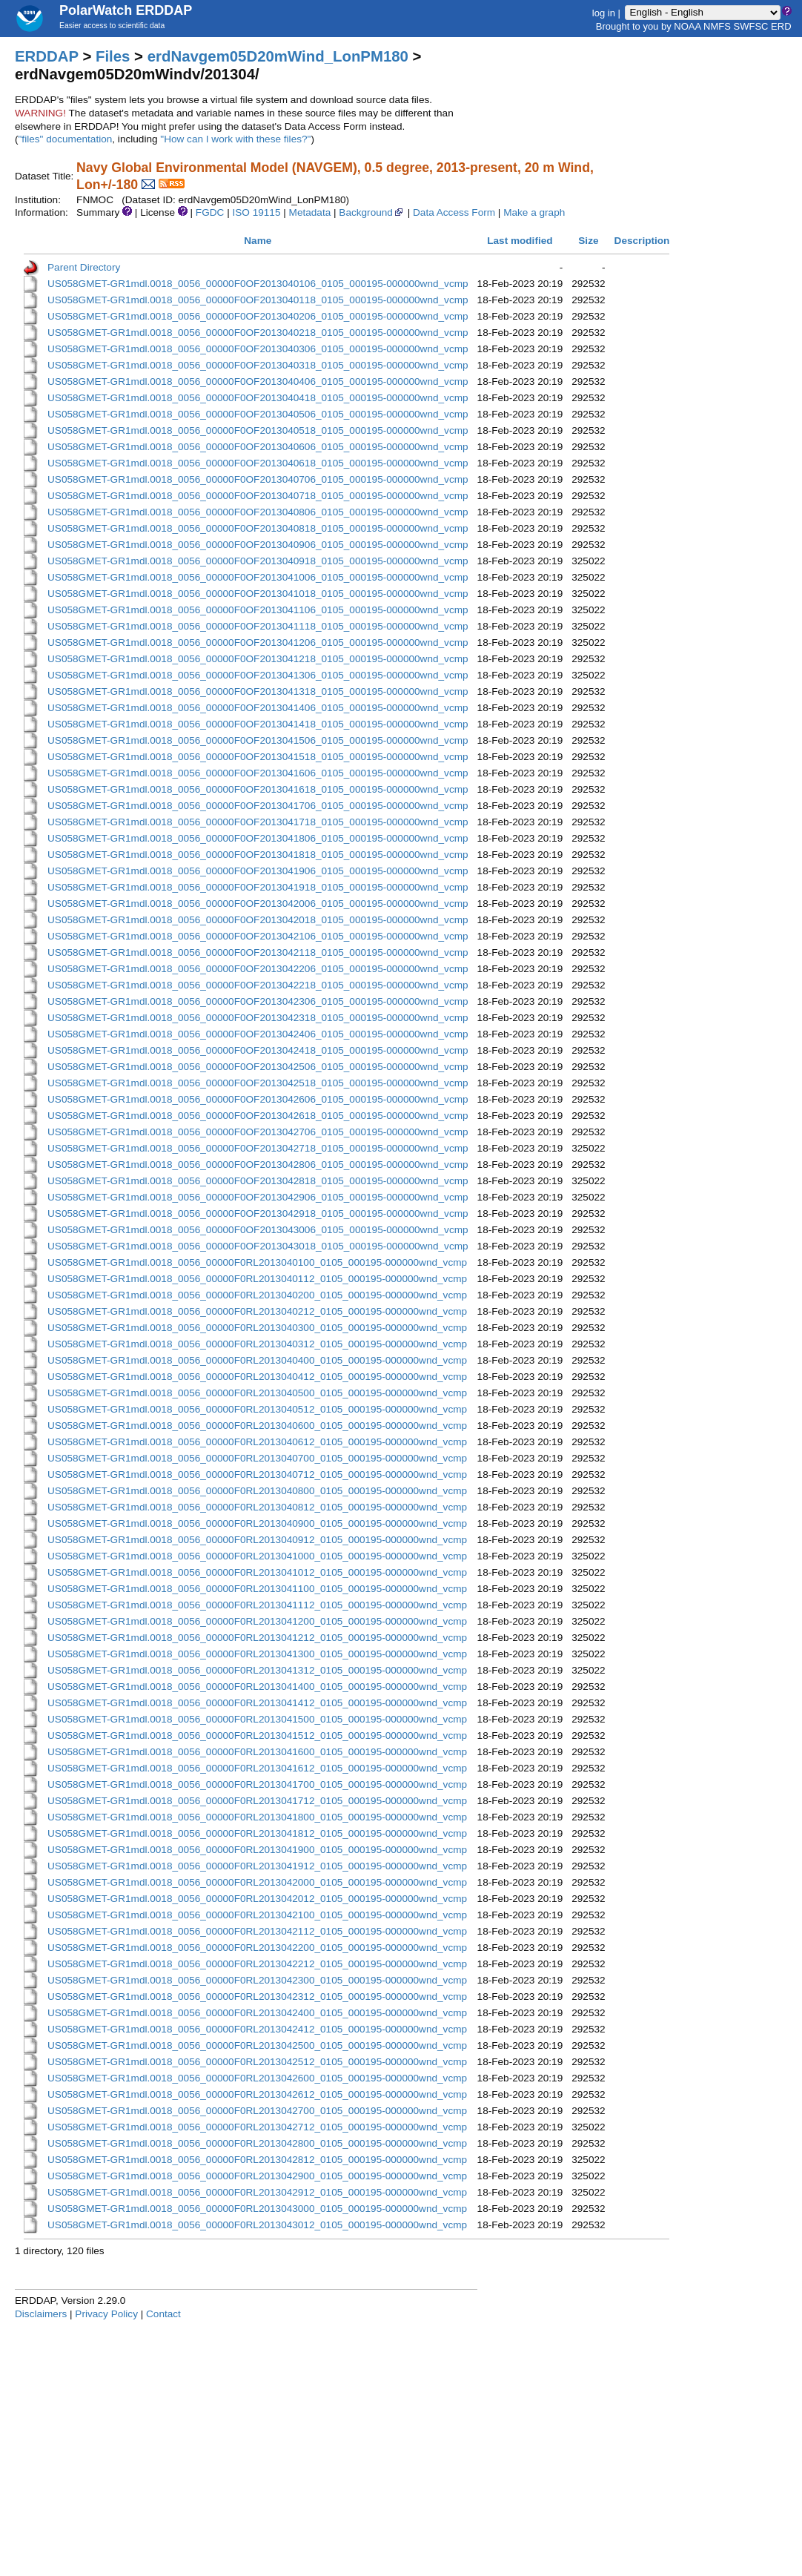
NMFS (717, 26)
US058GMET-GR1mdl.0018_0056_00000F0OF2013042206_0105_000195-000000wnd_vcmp (257, 968)
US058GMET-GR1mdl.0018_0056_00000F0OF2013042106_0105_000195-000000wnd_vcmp (257, 936)
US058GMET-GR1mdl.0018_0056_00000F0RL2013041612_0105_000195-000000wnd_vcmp (257, 1768)
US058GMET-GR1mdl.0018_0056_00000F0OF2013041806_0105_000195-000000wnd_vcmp (257, 838)
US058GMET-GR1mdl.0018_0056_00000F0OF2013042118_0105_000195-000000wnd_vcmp (257, 952)
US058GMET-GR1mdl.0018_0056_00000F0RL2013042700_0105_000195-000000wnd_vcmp (257, 2110)
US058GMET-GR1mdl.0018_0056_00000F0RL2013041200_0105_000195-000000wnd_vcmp (257, 1621)
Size (588, 240)
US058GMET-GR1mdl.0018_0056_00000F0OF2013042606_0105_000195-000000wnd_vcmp (257, 1099)
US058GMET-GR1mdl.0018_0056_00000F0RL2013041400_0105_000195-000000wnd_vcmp (257, 1686)
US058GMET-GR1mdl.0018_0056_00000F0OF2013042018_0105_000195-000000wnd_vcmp (257, 919)
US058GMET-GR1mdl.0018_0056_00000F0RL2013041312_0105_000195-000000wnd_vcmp (257, 1670)
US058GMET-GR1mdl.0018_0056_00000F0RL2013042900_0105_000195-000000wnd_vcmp (257, 2176)
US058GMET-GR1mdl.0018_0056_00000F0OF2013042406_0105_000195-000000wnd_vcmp (257, 1034)
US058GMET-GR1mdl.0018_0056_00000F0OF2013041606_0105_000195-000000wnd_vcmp (257, 773)
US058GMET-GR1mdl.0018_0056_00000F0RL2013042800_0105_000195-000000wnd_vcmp (257, 2143)
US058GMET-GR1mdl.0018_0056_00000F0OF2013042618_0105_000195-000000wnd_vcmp (257, 1115)
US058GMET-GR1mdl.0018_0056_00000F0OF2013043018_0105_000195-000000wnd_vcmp (257, 1246)
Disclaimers (41, 2313)
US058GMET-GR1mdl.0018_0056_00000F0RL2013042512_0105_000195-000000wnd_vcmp (257, 2061)
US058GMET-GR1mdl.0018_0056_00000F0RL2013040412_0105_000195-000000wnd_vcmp (257, 1376)
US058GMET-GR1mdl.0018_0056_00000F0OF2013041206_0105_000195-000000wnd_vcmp (257, 642)
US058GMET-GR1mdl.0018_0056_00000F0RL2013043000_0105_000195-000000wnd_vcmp (257, 2208)
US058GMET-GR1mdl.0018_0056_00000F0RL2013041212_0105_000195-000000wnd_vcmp (257, 1637)
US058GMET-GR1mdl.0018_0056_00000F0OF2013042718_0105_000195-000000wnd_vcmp (257, 1148)
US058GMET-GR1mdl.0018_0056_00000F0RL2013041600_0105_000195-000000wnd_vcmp (257, 1751)
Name (257, 240)
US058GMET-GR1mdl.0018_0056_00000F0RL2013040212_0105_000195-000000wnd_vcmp (257, 1311)
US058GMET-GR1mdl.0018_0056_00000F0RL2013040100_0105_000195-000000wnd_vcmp (257, 1262)
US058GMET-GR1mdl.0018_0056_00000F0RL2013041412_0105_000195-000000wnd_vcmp (257, 1702)
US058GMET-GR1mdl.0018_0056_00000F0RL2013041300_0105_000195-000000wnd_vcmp (257, 1653)
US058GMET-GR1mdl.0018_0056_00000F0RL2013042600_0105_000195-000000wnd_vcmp (257, 2078)
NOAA (687, 26)
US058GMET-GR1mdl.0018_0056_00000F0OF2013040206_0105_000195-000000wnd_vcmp (257, 316)
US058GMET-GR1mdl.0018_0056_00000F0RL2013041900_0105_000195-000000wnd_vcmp (257, 1849)
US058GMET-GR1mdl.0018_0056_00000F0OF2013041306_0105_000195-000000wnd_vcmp (257, 675)
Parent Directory (83, 267)
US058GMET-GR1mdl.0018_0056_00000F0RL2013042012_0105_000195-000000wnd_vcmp (257, 1898)
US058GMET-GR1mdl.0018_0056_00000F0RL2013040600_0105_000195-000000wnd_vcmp (257, 1425)
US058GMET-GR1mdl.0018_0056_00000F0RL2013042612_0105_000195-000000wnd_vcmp (257, 2094)
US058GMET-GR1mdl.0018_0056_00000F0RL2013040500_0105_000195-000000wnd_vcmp (257, 1392)
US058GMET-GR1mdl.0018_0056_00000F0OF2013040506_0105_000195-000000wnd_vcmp (257, 414)
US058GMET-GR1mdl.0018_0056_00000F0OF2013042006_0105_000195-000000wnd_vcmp (257, 903)
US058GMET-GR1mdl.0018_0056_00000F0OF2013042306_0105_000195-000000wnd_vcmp (257, 1001)
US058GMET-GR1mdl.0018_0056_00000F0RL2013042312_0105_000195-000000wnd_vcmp (257, 1996)
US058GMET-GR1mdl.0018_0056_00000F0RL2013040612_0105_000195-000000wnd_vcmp (257, 1441)
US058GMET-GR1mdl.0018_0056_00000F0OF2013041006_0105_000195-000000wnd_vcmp (257, 577)
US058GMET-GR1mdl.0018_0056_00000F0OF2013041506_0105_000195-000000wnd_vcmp (257, 740)
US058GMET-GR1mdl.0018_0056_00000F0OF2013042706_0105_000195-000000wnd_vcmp (257, 1131)
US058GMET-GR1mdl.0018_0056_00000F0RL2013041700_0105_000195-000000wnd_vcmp (257, 1784)
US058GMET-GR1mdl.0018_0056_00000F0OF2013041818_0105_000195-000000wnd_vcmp (257, 854)
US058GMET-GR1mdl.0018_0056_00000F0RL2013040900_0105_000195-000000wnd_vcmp (257, 1523)
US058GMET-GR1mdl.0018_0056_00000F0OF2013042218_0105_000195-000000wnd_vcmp (257, 985)
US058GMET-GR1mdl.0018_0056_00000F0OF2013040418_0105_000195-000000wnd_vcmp (257, 397)
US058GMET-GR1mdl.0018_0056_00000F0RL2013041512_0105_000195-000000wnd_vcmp (257, 1735)
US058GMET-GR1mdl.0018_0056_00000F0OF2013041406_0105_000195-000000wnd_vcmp (257, 707)
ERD (781, 26)
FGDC (210, 212)
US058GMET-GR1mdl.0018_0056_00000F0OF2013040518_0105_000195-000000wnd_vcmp (257, 430)
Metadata (310, 212)
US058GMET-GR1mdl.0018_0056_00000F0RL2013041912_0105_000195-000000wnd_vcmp (257, 1866)
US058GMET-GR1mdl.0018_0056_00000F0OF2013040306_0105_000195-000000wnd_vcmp (257, 348)
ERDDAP (47, 56)
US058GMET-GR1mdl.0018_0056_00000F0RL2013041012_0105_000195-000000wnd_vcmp (257, 1572)
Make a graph (534, 212)
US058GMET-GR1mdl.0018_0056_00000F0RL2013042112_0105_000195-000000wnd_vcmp (257, 1931)
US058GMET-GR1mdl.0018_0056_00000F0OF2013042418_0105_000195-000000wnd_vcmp (257, 1050)
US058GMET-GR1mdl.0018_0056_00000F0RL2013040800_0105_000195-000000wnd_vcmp (257, 1490)
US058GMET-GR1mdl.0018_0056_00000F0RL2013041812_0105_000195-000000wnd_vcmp (257, 1833)
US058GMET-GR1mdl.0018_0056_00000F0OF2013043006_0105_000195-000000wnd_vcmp (257, 1229)
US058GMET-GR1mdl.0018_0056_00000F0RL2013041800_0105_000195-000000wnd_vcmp (257, 1817)
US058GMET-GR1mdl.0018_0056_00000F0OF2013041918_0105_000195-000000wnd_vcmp (257, 887)
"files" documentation (66, 139)
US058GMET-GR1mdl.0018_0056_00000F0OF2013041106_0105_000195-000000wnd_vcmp (257, 609)
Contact (163, 2313)
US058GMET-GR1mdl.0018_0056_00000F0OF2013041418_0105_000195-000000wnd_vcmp (257, 724)
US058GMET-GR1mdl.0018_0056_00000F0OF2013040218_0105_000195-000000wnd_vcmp (257, 332)
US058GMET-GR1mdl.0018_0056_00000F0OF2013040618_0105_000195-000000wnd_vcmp (257, 463)
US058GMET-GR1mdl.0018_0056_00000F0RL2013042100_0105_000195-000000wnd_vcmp (257, 1915)
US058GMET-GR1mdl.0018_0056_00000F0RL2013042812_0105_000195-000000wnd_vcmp (257, 2159)
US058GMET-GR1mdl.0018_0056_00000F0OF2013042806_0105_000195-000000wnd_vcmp (257, 1164)
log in (603, 12)
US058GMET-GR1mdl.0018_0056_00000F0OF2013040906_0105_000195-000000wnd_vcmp (257, 544)
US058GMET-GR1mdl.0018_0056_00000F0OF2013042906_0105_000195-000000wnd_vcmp (257, 1197)
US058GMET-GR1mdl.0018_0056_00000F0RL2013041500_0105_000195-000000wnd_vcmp (257, 1719)
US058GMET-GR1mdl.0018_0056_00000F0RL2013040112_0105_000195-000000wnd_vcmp (257, 1278)
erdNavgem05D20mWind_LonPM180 (278, 56)
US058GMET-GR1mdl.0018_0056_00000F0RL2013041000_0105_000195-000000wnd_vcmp (257, 1556)
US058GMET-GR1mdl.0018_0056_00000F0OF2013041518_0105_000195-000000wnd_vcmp (257, 756)
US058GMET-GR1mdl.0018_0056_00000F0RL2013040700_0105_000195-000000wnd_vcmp (257, 1458)
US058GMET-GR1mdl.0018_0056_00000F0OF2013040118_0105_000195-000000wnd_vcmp (257, 300)
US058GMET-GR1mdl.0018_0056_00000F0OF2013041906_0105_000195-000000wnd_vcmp (257, 870)
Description (642, 240)
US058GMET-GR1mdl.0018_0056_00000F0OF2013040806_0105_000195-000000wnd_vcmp (257, 512)
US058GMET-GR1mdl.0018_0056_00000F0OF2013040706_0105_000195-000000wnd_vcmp (257, 479)
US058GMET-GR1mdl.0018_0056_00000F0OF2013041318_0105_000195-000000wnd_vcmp (257, 691)
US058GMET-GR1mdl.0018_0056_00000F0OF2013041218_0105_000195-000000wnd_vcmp (257, 658)
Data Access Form (454, 212)
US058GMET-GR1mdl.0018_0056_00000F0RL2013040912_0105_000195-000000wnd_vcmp (257, 1539)
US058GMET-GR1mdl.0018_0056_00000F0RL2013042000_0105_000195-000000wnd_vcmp (257, 1882)
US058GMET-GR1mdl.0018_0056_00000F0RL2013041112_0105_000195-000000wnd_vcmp (257, 1605)
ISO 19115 (256, 212)
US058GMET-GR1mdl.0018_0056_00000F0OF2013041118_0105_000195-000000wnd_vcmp (257, 626)
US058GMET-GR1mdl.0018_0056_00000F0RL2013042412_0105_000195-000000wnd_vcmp (257, 2029)
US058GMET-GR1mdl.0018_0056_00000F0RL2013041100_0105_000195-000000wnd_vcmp (257, 1588)
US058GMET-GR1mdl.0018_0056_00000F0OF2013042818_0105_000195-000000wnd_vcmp (257, 1180)
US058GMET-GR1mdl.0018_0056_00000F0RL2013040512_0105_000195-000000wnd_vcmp (257, 1409)
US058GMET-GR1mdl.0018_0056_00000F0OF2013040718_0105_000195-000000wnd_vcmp (257, 495)
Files (113, 56)
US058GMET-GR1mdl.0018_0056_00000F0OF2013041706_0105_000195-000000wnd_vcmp (257, 805)
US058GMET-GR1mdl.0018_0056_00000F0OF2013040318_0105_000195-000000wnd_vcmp (257, 365)
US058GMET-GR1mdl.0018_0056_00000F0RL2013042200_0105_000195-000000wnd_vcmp (257, 1947)
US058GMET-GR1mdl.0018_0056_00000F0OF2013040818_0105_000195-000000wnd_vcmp (257, 528)
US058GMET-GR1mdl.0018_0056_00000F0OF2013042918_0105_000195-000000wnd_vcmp (257, 1213)
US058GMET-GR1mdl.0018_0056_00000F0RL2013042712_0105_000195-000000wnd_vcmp (257, 2127)
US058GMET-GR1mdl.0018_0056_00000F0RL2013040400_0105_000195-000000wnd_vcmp (257, 1360)
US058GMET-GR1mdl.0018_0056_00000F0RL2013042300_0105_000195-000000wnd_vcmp (257, 1980)
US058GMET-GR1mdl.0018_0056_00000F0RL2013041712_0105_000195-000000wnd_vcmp (257, 1800)
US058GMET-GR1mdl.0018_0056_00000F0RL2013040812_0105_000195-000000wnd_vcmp (257, 1507)
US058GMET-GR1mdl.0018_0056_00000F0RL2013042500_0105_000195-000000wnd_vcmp (257, 2045)
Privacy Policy (106, 2313)
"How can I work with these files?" (235, 139)
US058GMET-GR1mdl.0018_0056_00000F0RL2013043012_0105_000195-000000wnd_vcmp (257, 2224)
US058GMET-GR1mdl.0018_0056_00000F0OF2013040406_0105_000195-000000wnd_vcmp (257, 381)
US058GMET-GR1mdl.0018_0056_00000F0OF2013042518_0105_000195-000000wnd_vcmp (257, 1083)
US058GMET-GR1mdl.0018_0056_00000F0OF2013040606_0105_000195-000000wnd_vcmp (257, 446)
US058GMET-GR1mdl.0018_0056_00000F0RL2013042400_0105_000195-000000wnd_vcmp (257, 2012)
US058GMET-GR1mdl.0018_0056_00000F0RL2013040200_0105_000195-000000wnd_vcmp (257, 1295)
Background (372, 212)
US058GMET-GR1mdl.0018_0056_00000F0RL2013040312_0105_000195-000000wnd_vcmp (257, 1344)
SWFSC (751, 26)
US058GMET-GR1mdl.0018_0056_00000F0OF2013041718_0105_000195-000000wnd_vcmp (257, 822)
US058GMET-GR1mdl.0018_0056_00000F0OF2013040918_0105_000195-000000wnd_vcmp (257, 561)
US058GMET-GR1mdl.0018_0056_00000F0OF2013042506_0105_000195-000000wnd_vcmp (257, 1066)
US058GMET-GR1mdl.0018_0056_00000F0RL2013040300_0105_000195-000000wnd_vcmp (257, 1327)
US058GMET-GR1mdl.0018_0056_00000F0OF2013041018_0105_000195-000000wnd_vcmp (257, 593)
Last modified (519, 240)
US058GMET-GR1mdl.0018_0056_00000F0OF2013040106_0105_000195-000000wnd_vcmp (257, 283)
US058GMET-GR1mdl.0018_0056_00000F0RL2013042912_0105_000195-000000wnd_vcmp (257, 2192)
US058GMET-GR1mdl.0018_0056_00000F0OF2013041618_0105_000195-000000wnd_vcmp (257, 789)
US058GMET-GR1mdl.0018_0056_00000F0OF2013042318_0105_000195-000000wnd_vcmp (257, 1017)
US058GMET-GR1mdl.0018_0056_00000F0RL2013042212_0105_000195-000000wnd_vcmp (257, 1963)
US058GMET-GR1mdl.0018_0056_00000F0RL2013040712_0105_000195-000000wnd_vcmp (257, 1474)
